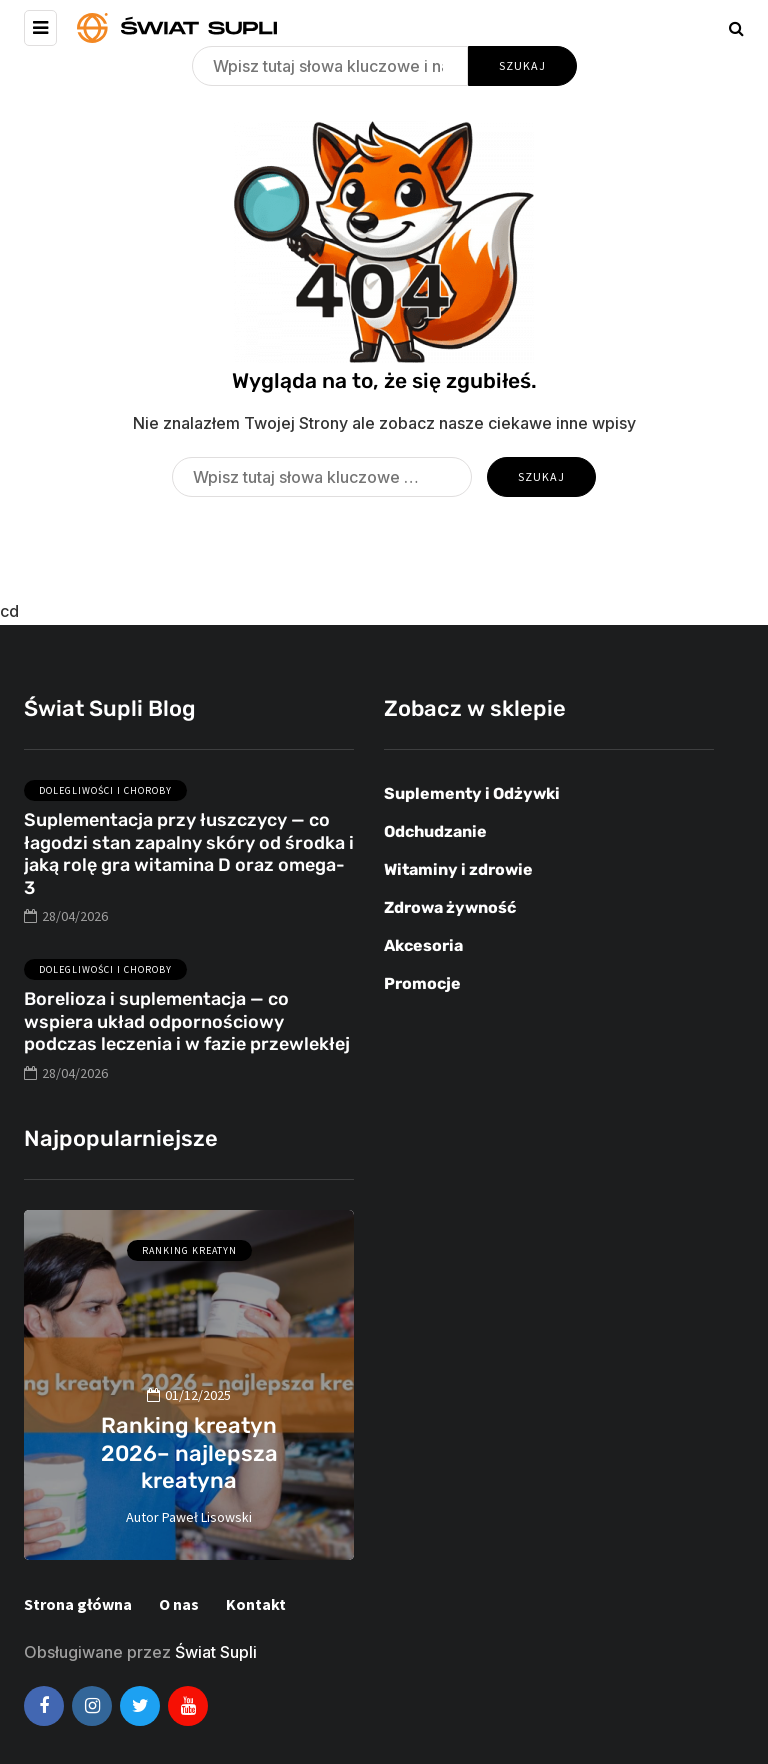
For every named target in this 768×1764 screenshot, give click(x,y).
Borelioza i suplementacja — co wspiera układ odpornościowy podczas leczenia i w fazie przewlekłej (187, 1037)
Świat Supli (216, 1652)
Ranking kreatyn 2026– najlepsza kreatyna (189, 1453)
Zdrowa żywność (450, 907)
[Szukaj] (330, 66)
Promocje (422, 983)
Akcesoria (423, 945)
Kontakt (256, 1604)
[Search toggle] (736, 28)
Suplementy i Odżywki (472, 793)
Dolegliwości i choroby (105, 806)
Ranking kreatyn (189, 1250)
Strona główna (78, 1604)
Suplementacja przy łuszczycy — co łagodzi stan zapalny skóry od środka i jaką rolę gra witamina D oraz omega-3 (189, 870)
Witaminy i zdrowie (458, 869)
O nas (179, 1604)
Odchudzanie (435, 831)
